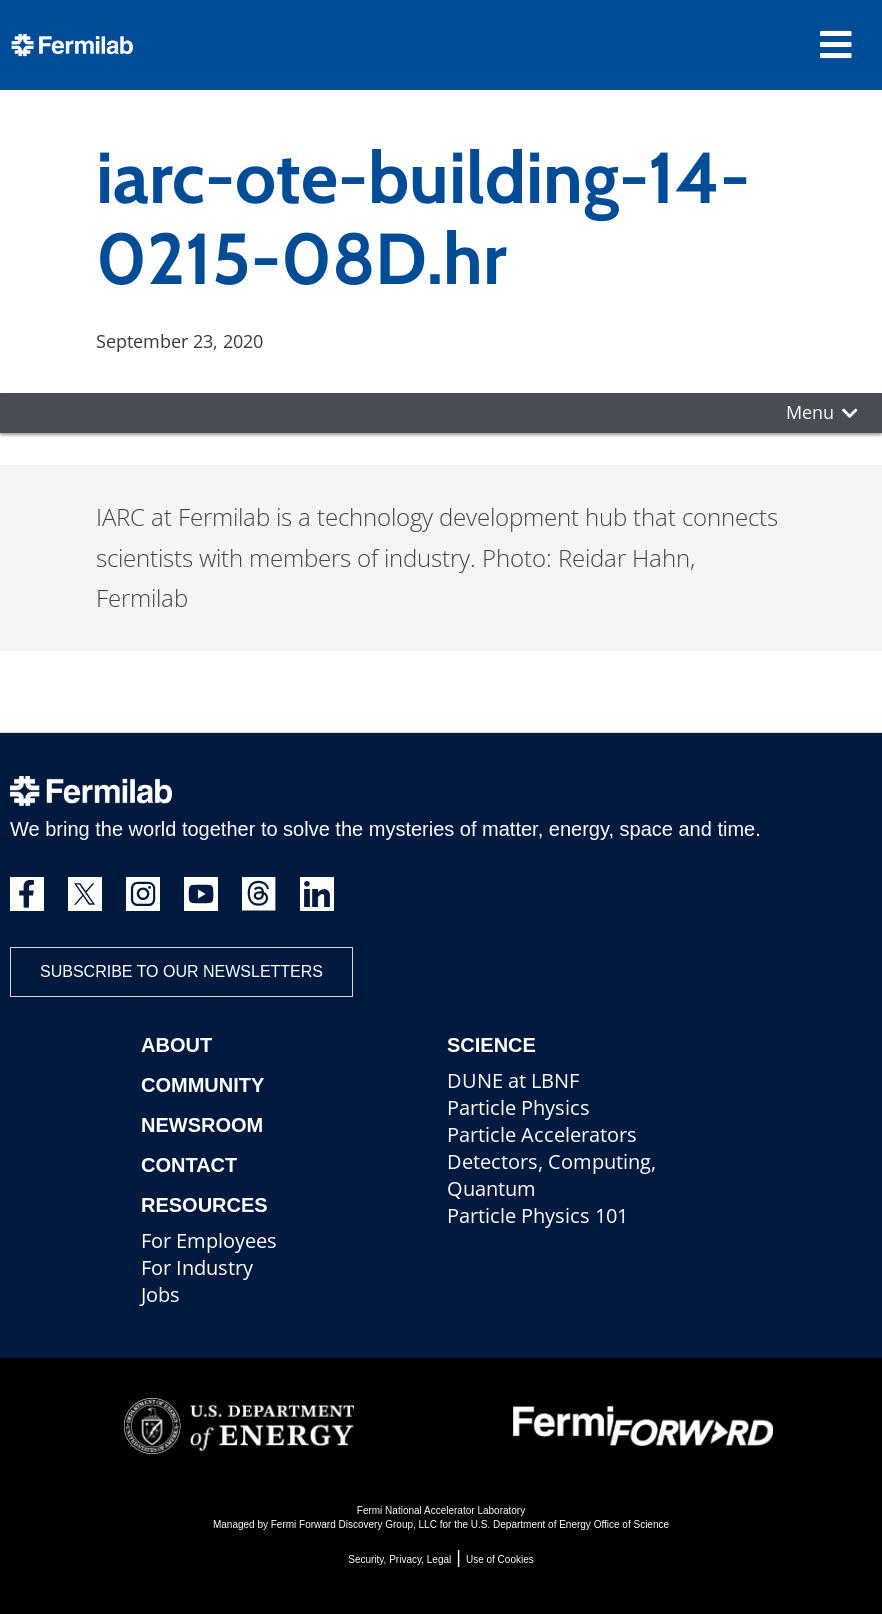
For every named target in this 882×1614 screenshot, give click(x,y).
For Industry (197, 1267)
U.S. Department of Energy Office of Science (570, 1524)
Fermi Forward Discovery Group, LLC (354, 1524)
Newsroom (202, 1125)
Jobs (160, 1294)
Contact (189, 1165)
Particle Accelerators (542, 1134)
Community (202, 1085)
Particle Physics (518, 1107)
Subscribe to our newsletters (181, 971)
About (176, 1045)
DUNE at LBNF (513, 1080)
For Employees (209, 1240)
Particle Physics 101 (537, 1215)
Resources (204, 1205)
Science (491, 1045)
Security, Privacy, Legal (399, 1559)
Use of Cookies (500, 1559)
